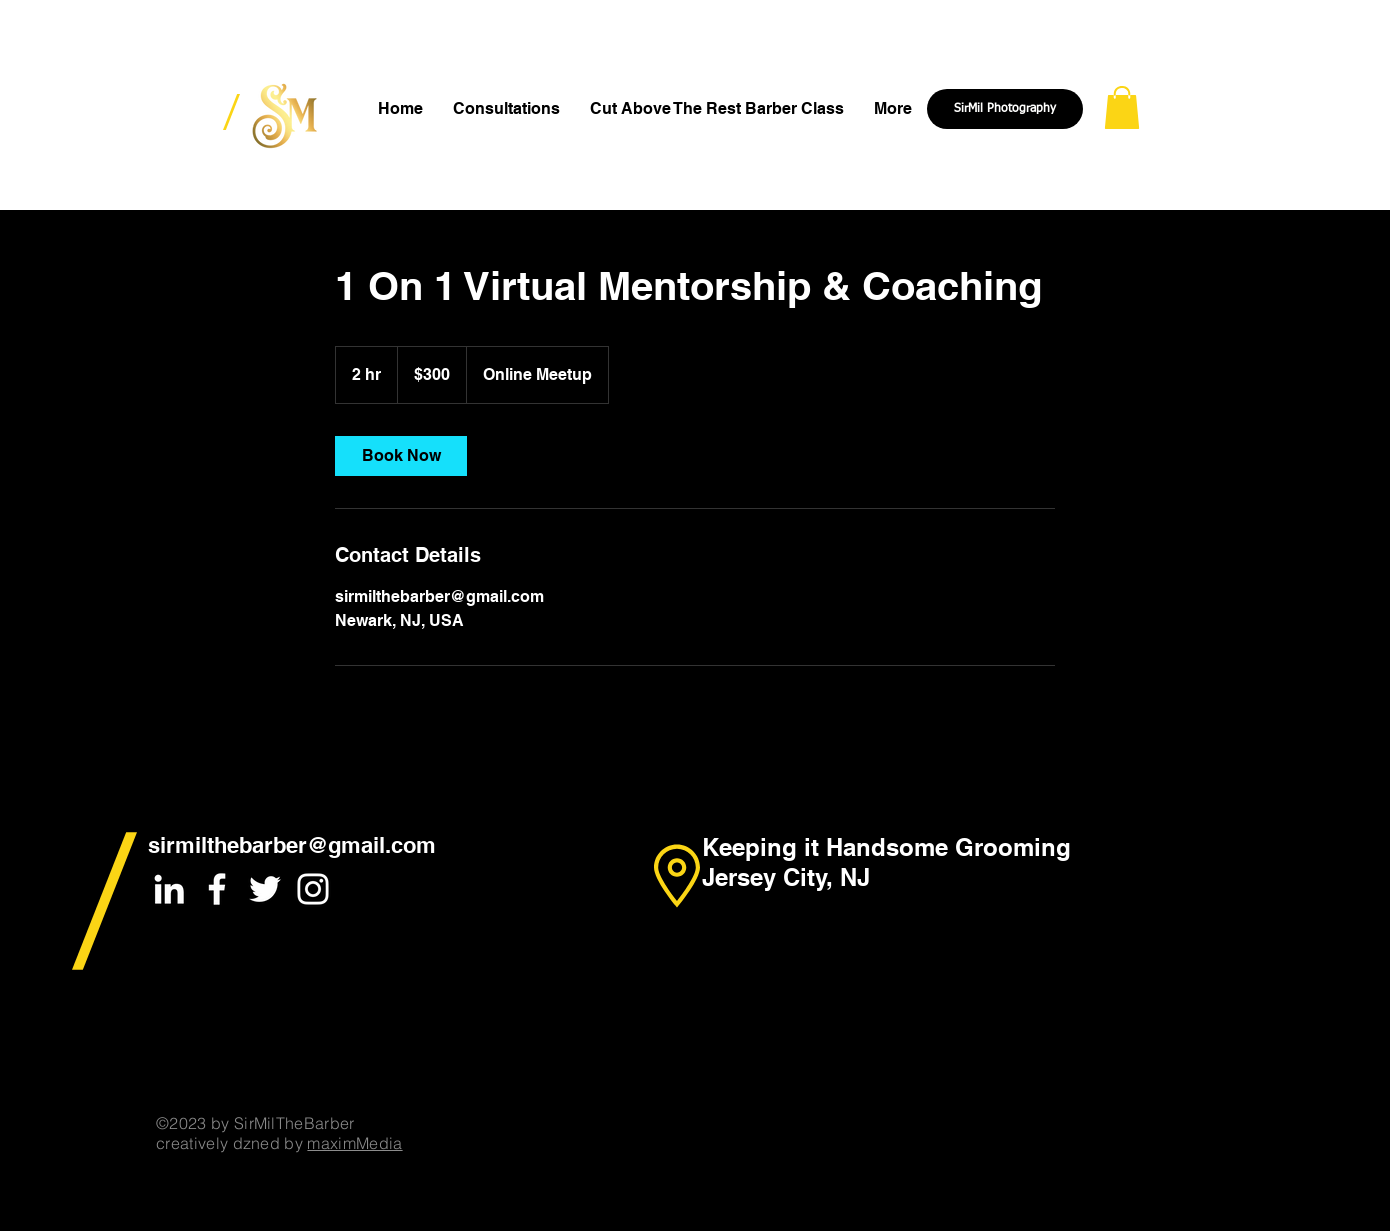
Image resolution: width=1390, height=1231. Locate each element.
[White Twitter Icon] (265, 889)
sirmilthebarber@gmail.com (292, 845)
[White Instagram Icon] (313, 889)
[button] (1122, 107)
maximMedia (354, 1143)
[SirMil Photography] (1005, 109)
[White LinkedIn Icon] (169, 889)
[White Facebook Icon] (217, 889)
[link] (401, 456)
